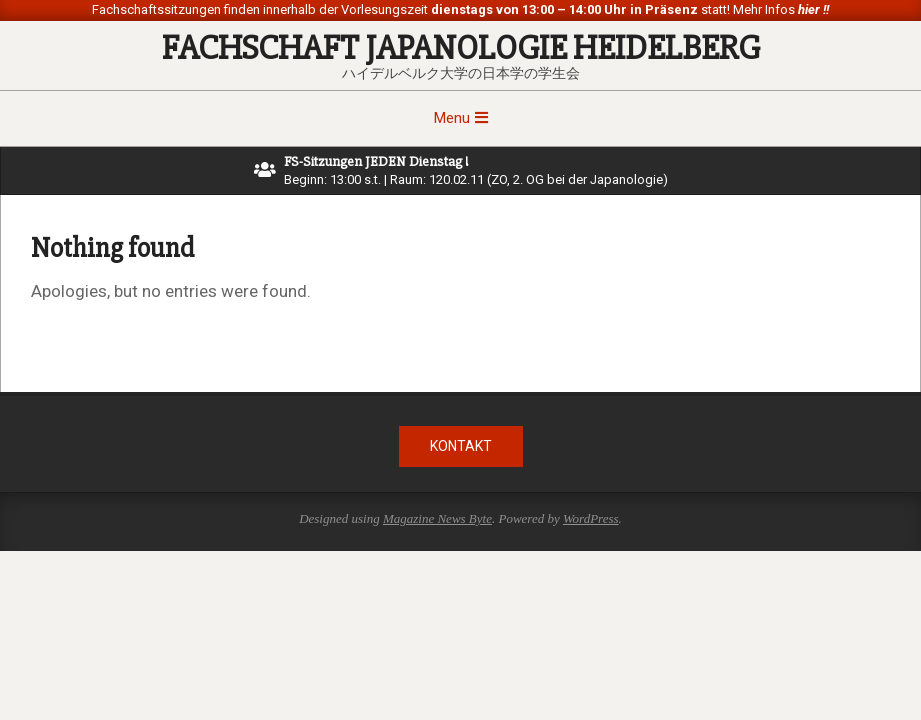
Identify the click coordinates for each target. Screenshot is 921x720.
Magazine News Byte (437, 518)
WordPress (591, 518)
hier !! (812, 9)
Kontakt (461, 446)
